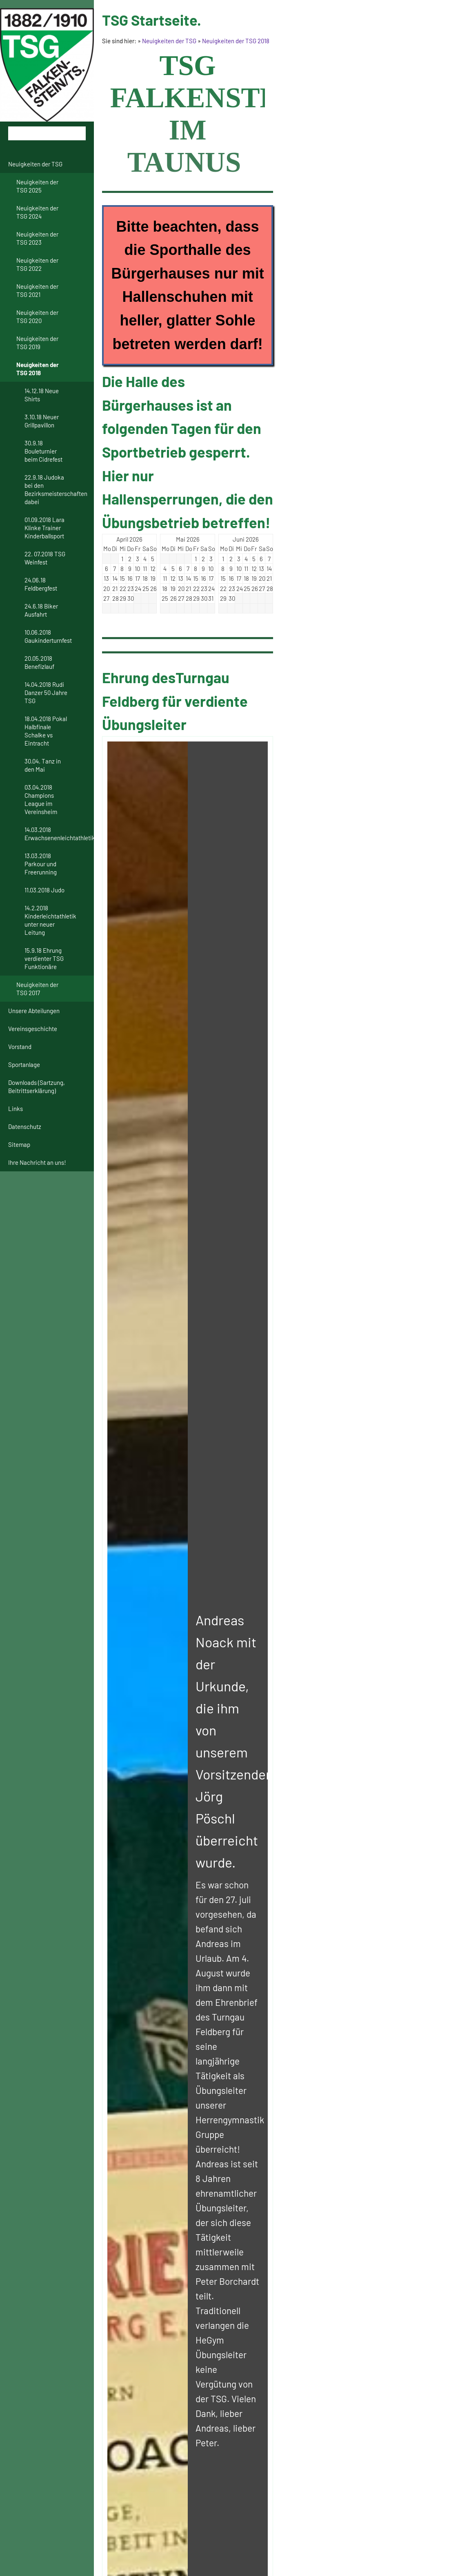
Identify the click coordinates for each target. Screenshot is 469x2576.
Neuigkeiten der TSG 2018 (235, 40)
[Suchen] (47, 133)
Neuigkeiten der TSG (169, 40)
